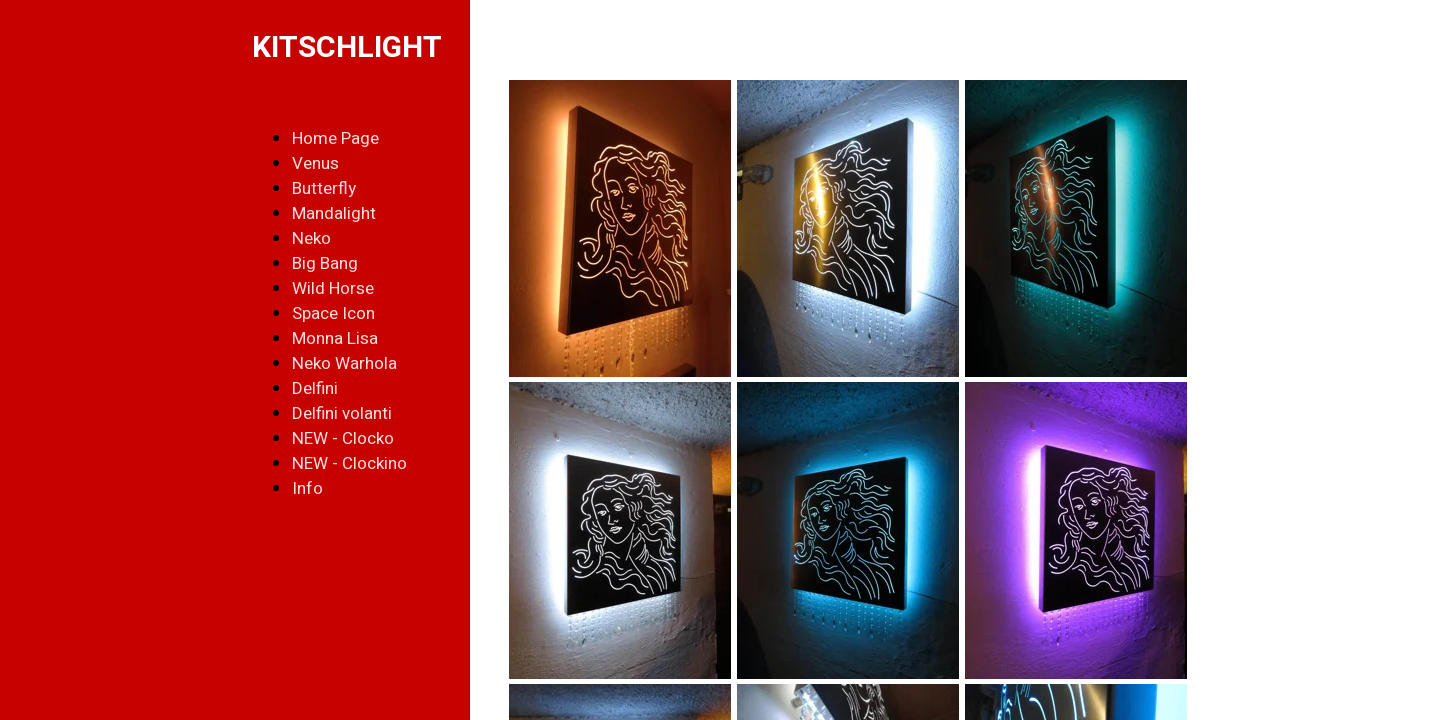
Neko (311, 238)
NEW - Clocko (343, 438)
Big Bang (325, 263)
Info (307, 488)
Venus (315, 163)
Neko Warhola (344, 363)
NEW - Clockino (349, 463)
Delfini (315, 388)
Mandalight (334, 213)
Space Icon (333, 313)
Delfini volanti (342, 413)
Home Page (335, 138)
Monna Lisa (335, 338)
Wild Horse (333, 288)
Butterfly (324, 188)
